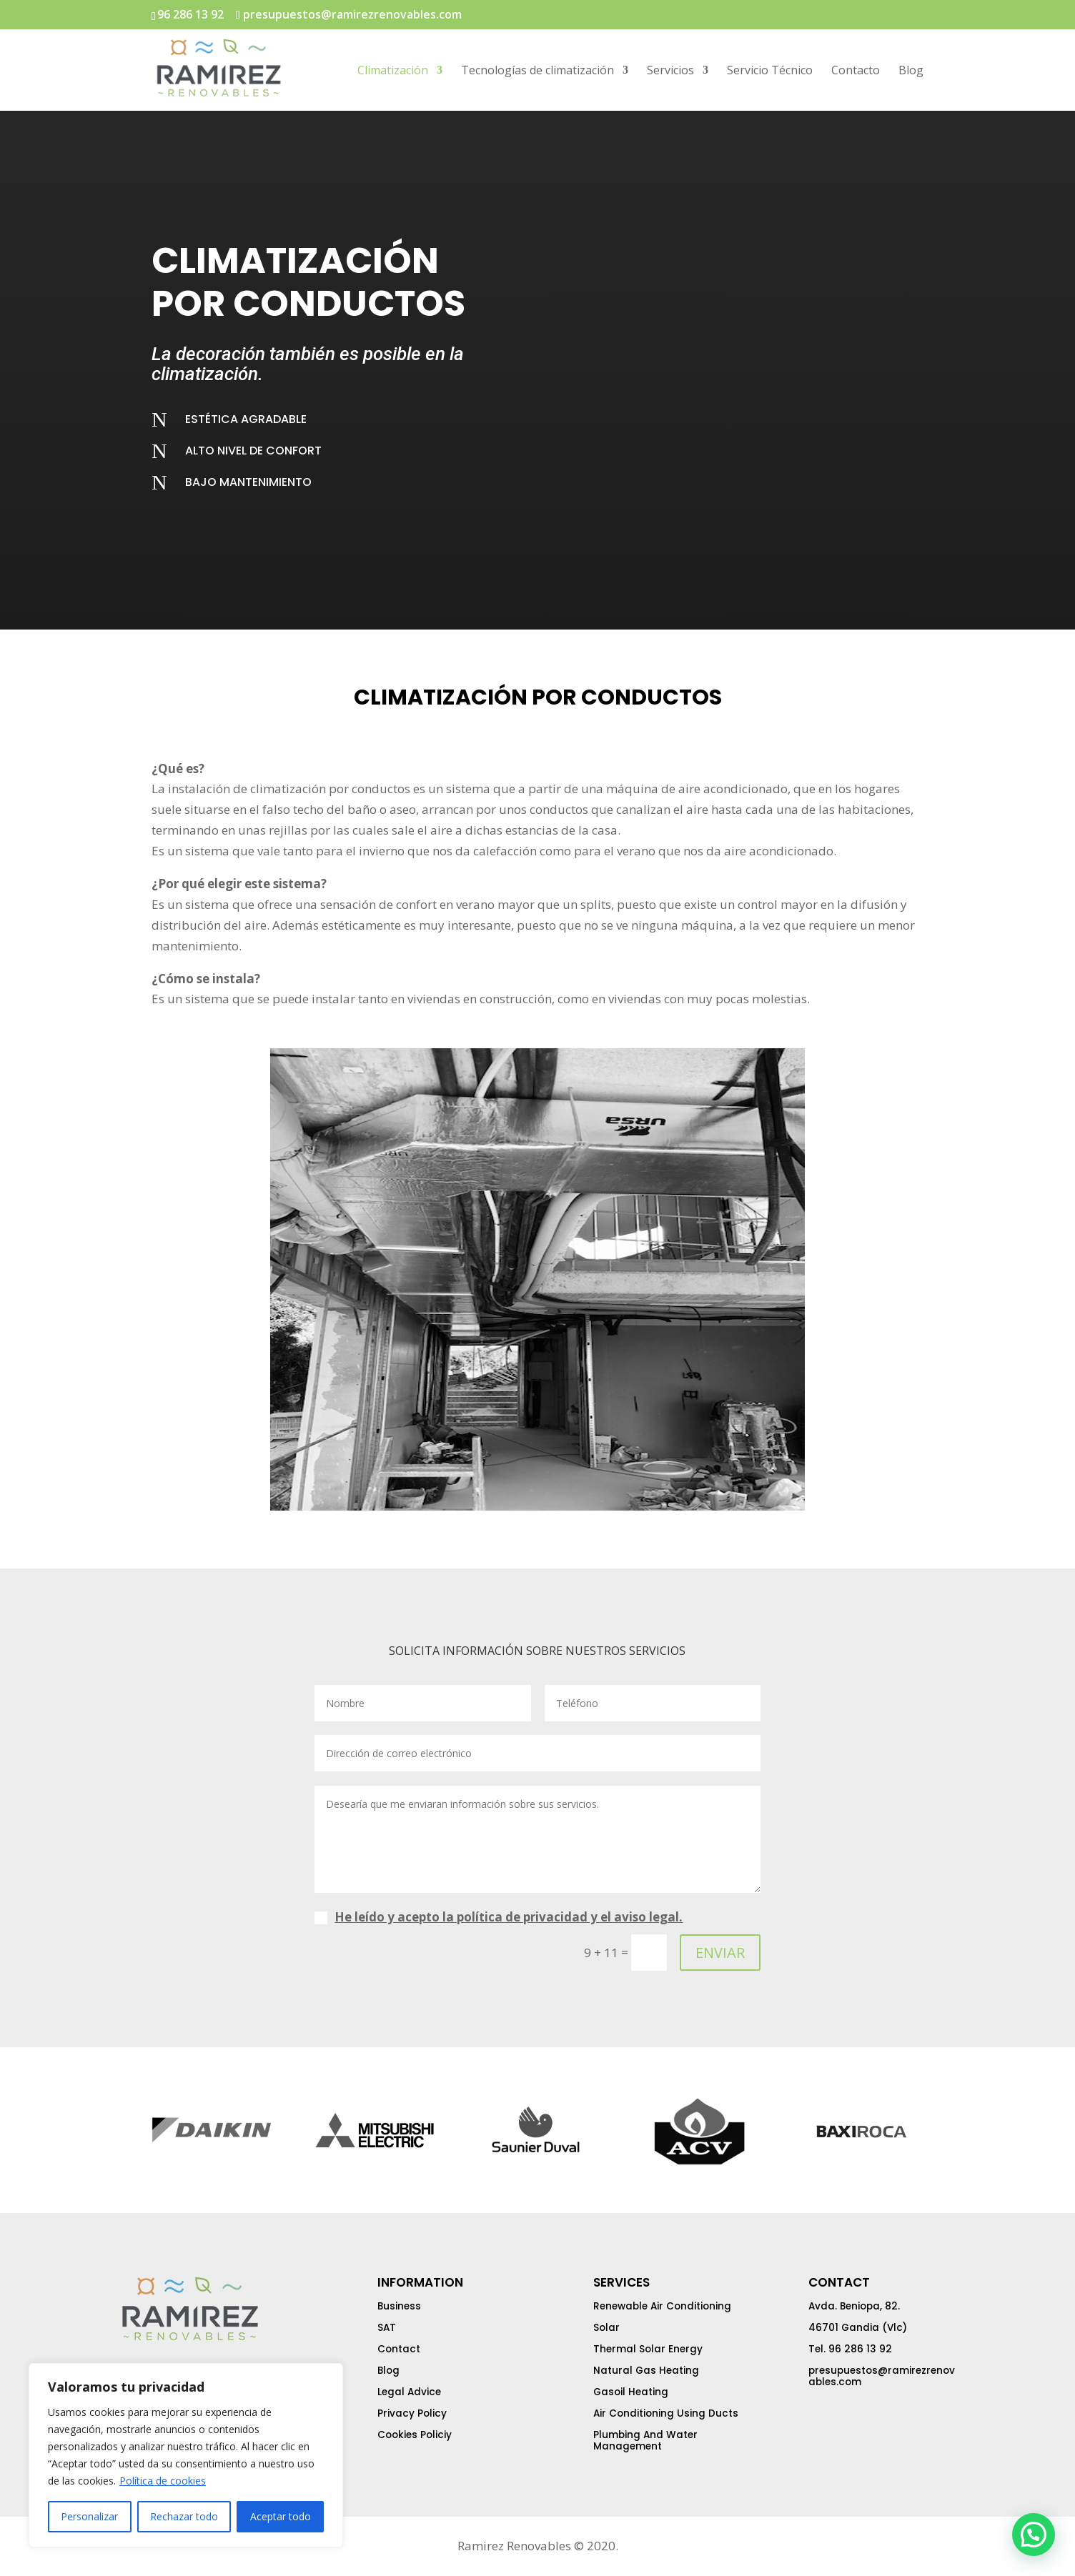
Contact (398, 2349)
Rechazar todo (184, 2516)
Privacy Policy (412, 2413)
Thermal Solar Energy (648, 2349)
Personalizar (89, 2516)
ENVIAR (720, 1952)
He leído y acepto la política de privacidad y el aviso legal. (509, 1917)
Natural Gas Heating (646, 2370)
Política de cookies (162, 2480)
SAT (386, 2327)
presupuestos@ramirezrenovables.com (881, 2376)
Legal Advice (409, 2392)
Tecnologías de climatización (537, 71)
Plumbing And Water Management (645, 2440)
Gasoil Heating (630, 2392)
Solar (606, 2327)
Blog (910, 71)
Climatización (392, 71)
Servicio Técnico (770, 71)
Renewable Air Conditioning (662, 2306)
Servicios (670, 71)
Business (399, 2306)
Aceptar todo (280, 2516)
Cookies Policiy (414, 2435)
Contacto (855, 71)
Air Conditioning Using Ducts (665, 2413)
